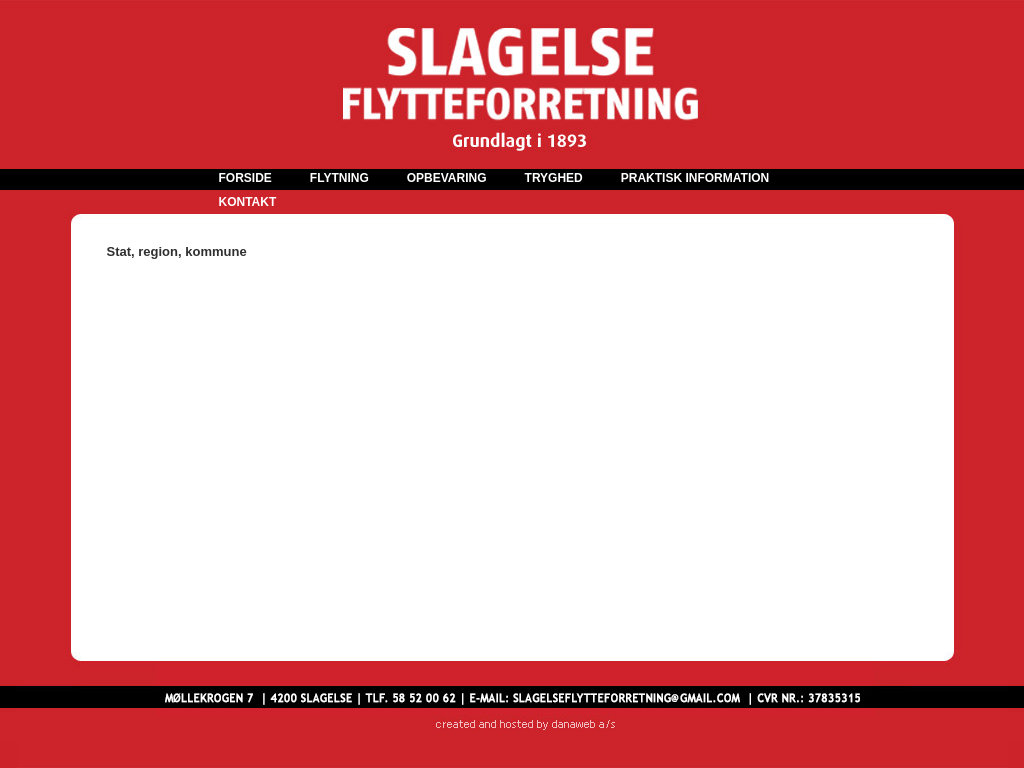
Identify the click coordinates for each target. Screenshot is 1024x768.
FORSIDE (245, 178)
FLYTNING (339, 178)
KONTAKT (248, 202)
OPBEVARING (447, 178)
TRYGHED (554, 178)
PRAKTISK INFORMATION (695, 178)
